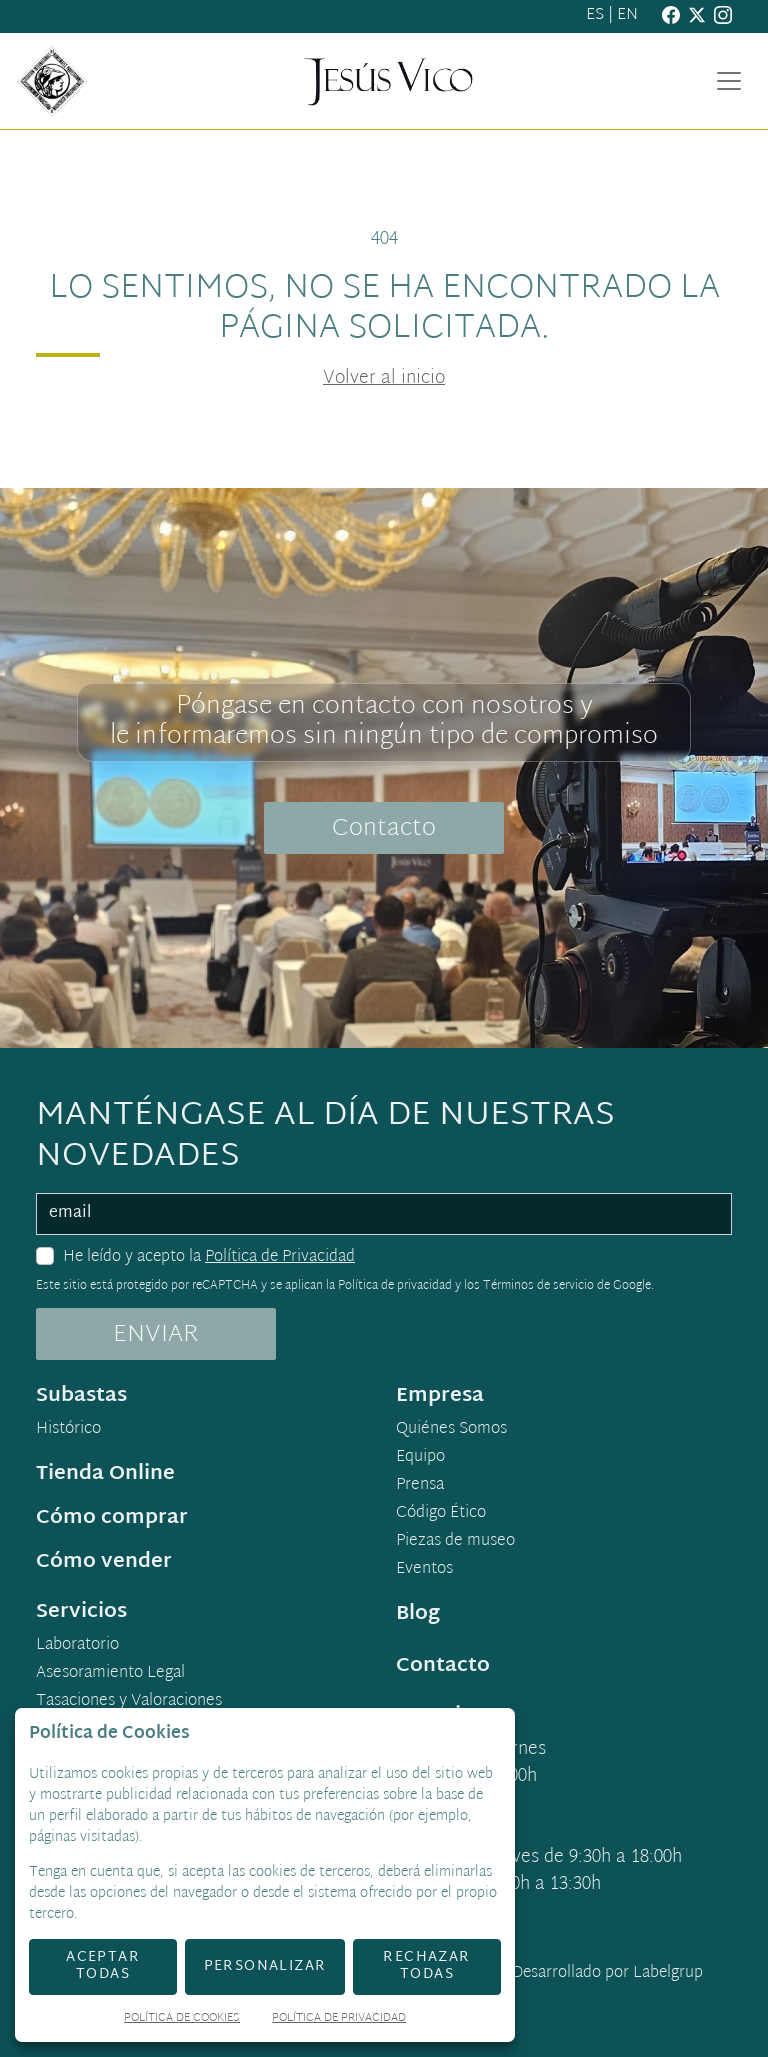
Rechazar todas (426, 1966)
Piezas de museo (455, 1542)
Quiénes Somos (451, 1430)
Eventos (424, 1570)
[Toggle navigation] (729, 81)
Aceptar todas (103, 1966)
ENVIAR (156, 1335)
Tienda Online (105, 1474)
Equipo (420, 1458)
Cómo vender (104, 1562)
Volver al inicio (384, 378)
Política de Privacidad (280, 1257)
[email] (384, 1214)
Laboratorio (77, 1646)
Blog (418, 1614)
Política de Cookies (182, 2019)
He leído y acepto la (209, 1258)
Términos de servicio (538, 1286)
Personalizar (265, 1966)
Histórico (68, 1430)
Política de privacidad (395, 1286)
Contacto (384, 829)
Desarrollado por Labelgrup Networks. (525, 1985)
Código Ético (441, 1514)
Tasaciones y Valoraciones (129, 1702)
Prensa (420, 1486)
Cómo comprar (112, 1518)
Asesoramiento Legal (110, 1674)
